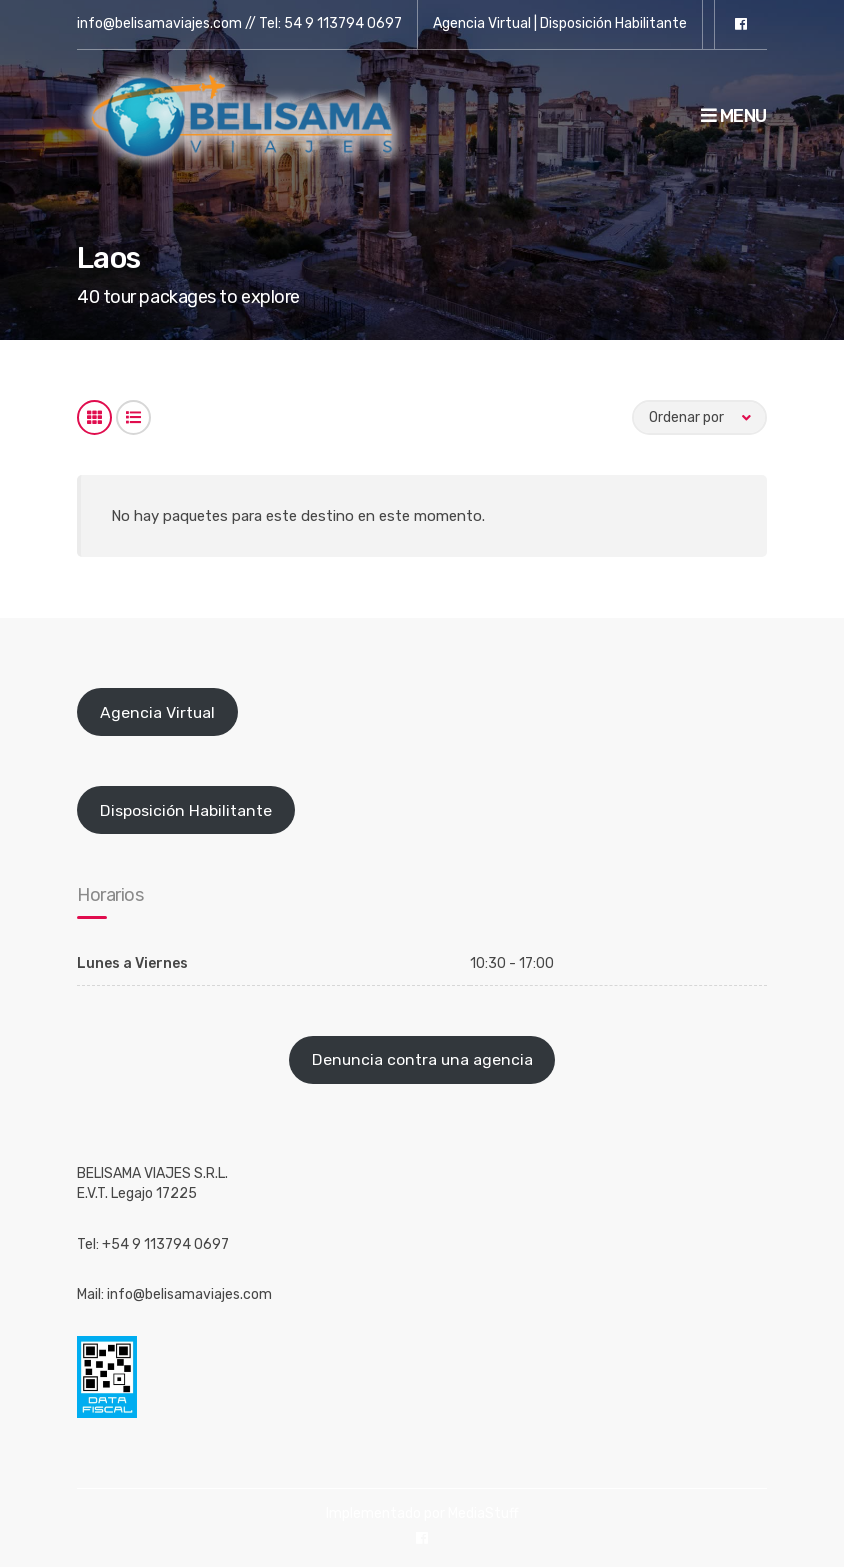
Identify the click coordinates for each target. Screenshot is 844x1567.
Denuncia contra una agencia (422, 1059)
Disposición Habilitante (613, 23)
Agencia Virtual (482, 23)
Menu (734, 116)
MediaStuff (483, 1513)
